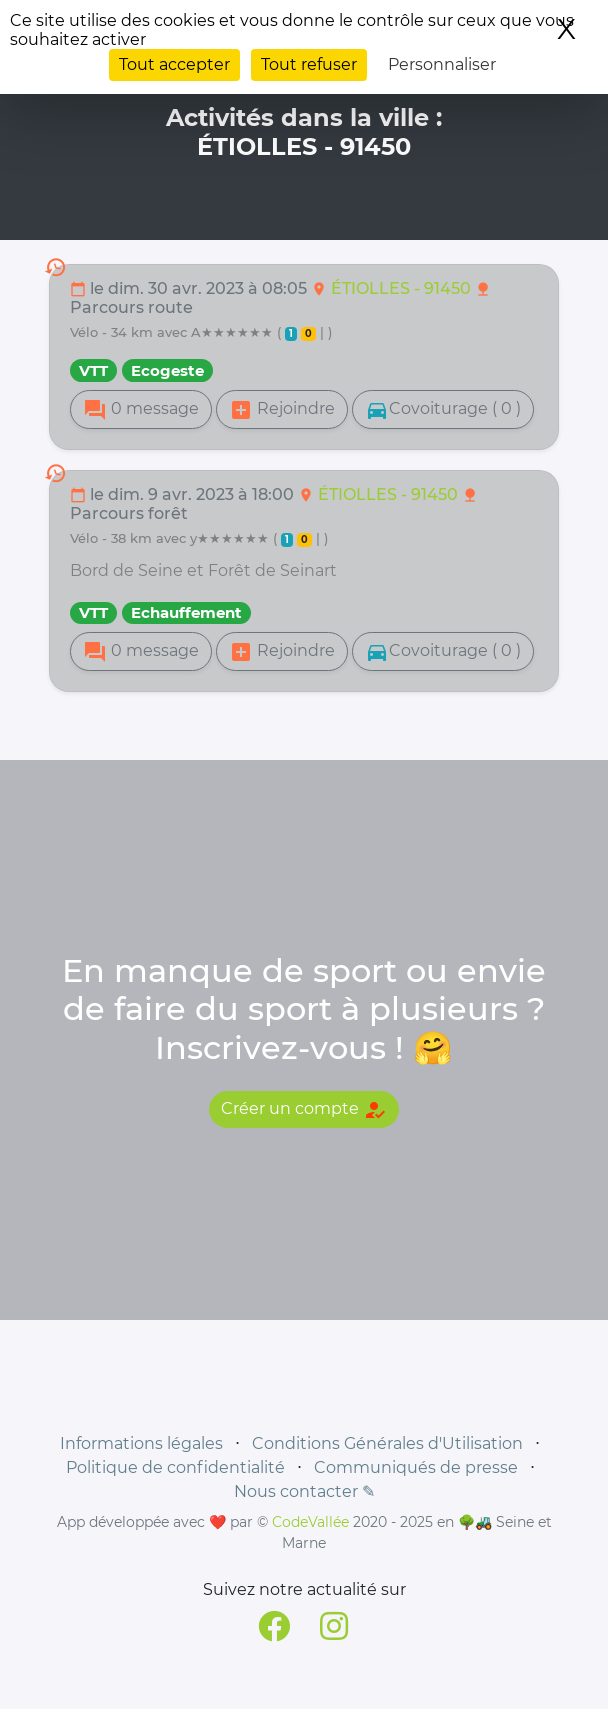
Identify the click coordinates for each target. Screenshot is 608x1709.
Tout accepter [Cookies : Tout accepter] (174, 64)
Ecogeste (167, 370)
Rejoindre (282, 410)
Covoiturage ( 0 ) (443, 410)
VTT (93, 370)
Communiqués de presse (416, 1467)
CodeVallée (310, 1522)
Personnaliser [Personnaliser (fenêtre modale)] (442, 64)
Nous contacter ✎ (304, 1491)
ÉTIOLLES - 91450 (403, 288)
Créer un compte (304, 1110)
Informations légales (141, 1443)
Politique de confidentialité (175, 1467)
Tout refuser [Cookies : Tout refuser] (309, 64)
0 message (141, 410)
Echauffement (186, 612)
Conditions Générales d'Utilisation (387, 1443)
